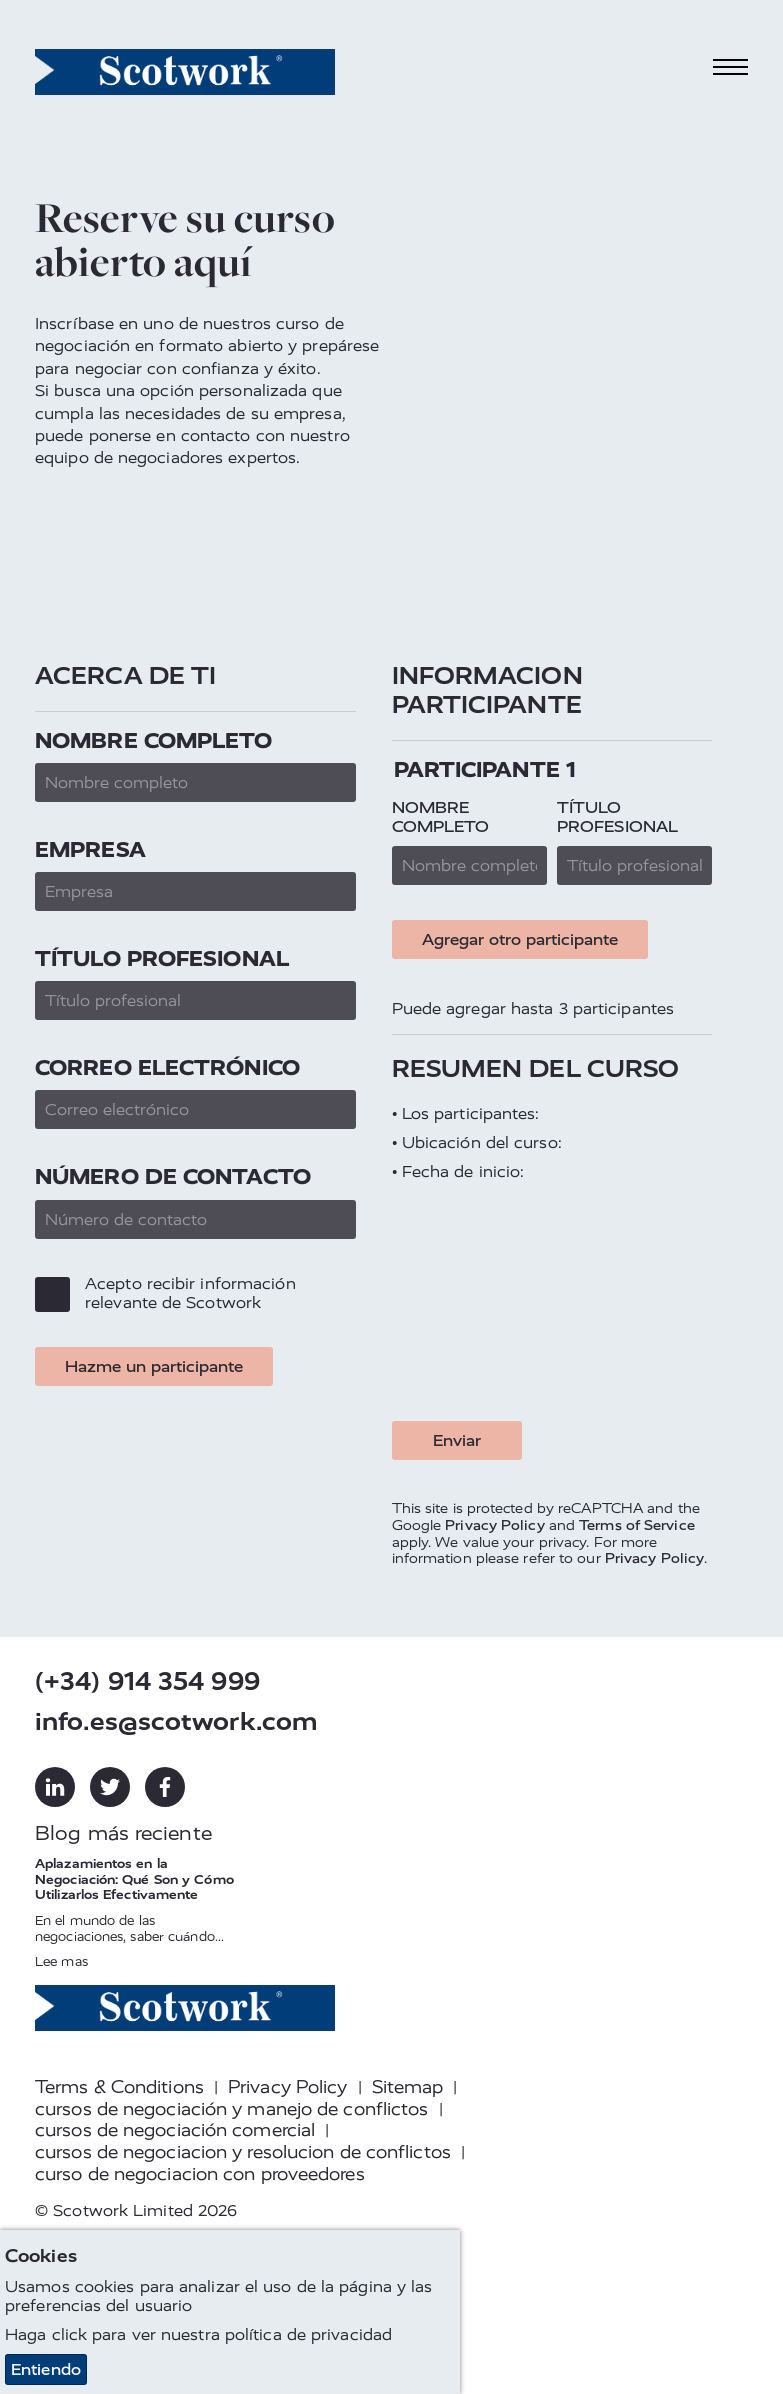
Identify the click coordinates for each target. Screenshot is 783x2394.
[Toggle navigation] (731, 67)
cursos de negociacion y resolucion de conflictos (243, 2152)
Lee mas (61, 1961)
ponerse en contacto (170, 435)
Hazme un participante (154, 1366)
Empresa (90, 849)
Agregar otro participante (520, 939)
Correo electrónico (167, 1067)
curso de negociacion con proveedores (200, 2174)
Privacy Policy (494, 1525)
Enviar (457, 1440)
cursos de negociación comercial (175, 2130)
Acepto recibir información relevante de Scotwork (190, 1293)
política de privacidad (308, 2334)
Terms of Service (637, 1525)
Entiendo (46, 2369)
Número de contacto (173, 1176)
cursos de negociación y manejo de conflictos (231, 2109)
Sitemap (408, 2087)
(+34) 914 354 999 (147, 1681)
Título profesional (162, 958)
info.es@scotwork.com (176, 1721)
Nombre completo (154, 740)
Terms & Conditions (119, 2087)
